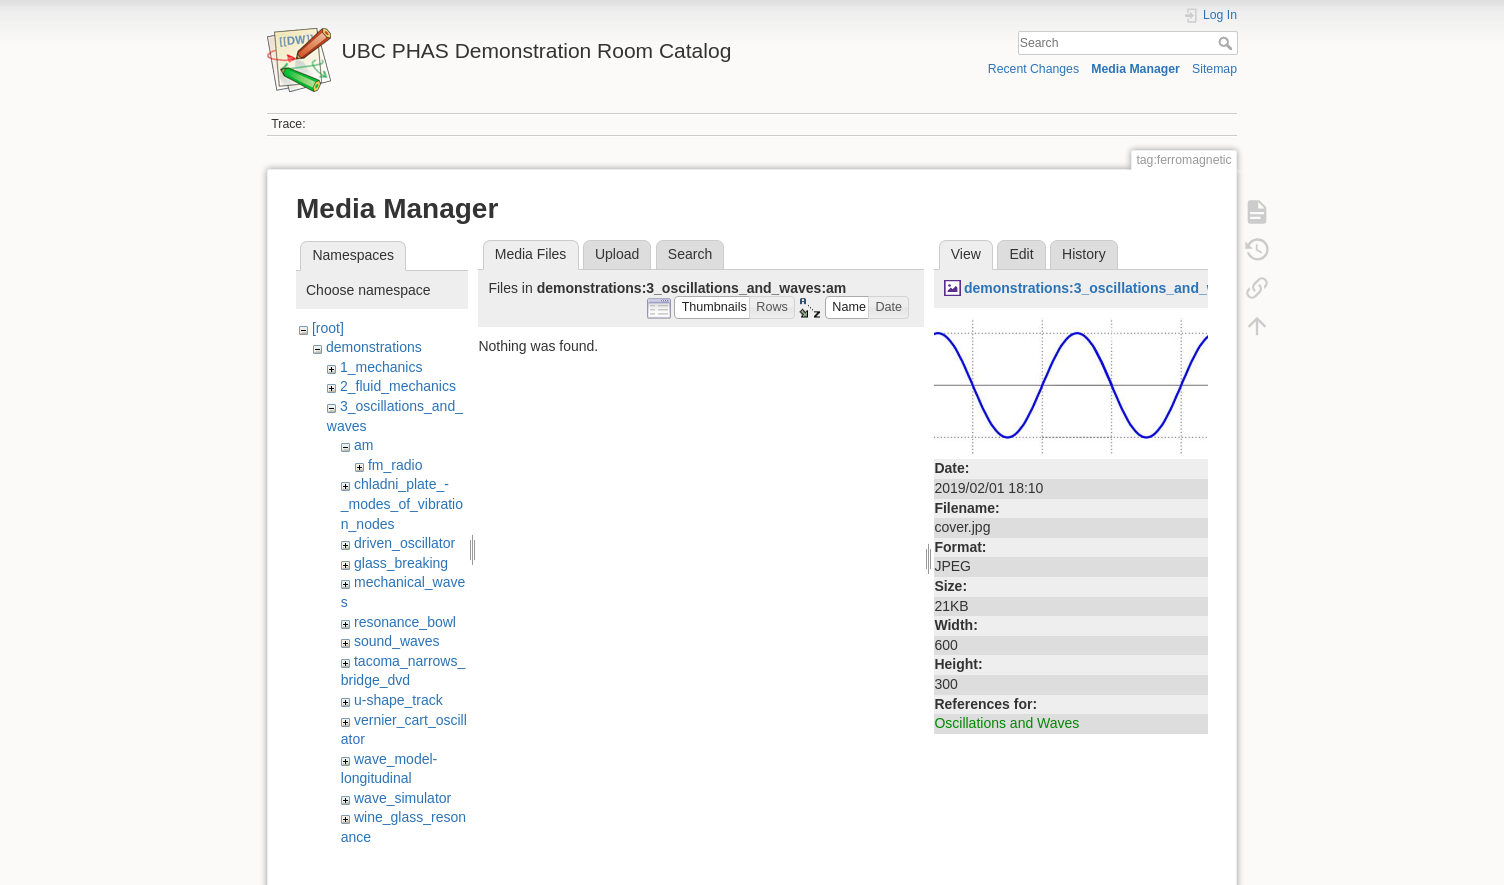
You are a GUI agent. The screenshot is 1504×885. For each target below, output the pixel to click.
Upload (617, 254)
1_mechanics (381, 367)
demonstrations (374, 347)
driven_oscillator (404, 543)
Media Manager (1135, 69)
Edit (1021, 254)
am (363, 445)
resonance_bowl (405, 622)
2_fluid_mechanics (398, 386)
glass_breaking (401, 563)
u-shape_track (398, 700)
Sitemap (1214, 69)
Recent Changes (1033, 69)
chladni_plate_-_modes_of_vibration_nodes (402, 503)
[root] (328, 328)
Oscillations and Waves (1006, 723)
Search (1227, 43)
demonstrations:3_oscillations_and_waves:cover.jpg (1139, 288)
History (1084, 254)
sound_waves (397, 641)
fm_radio (395, 465)
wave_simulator (402, 798)
